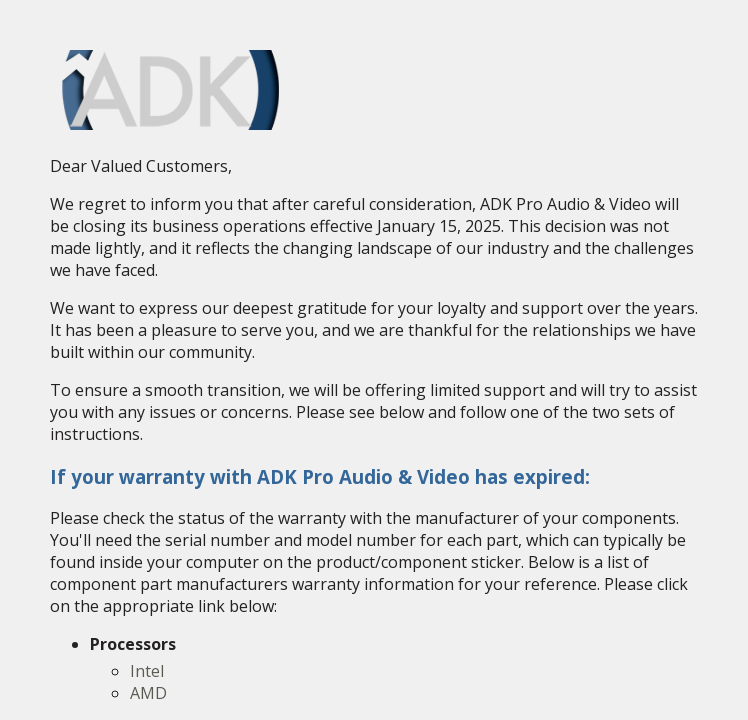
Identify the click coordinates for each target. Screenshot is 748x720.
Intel (147, 671)
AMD (148, 693)
